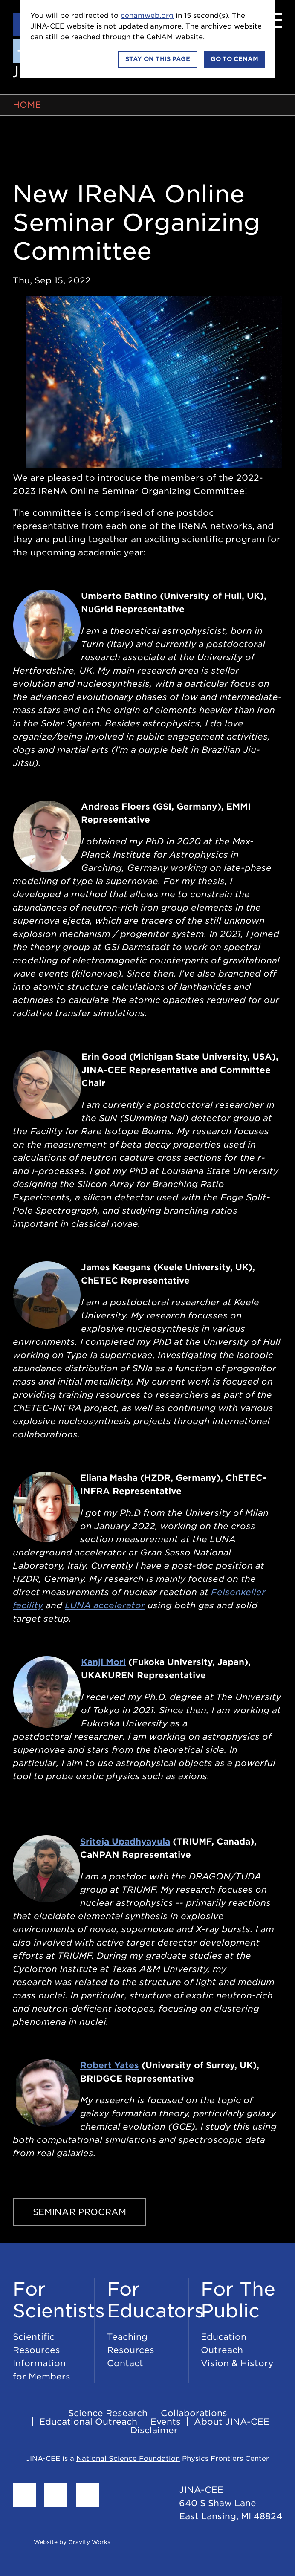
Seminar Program (79, 2212)
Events (165, 2422)
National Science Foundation (128, 2459)
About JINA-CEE (231, 2422)
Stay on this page (157, 58)
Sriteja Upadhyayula (125, 1841)
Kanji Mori (103, 1662)
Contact (125, 2363)
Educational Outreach (88, 2422)
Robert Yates (109, 2065)
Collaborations (194, 2413)
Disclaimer (154, 2430)
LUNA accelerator (105, 1605)
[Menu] (271, 20)
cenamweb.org (147, 16)
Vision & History (237, 2363)
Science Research (108, 2413)
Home (27, 105)
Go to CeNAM (234, 58)
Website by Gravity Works (61, 2542)
